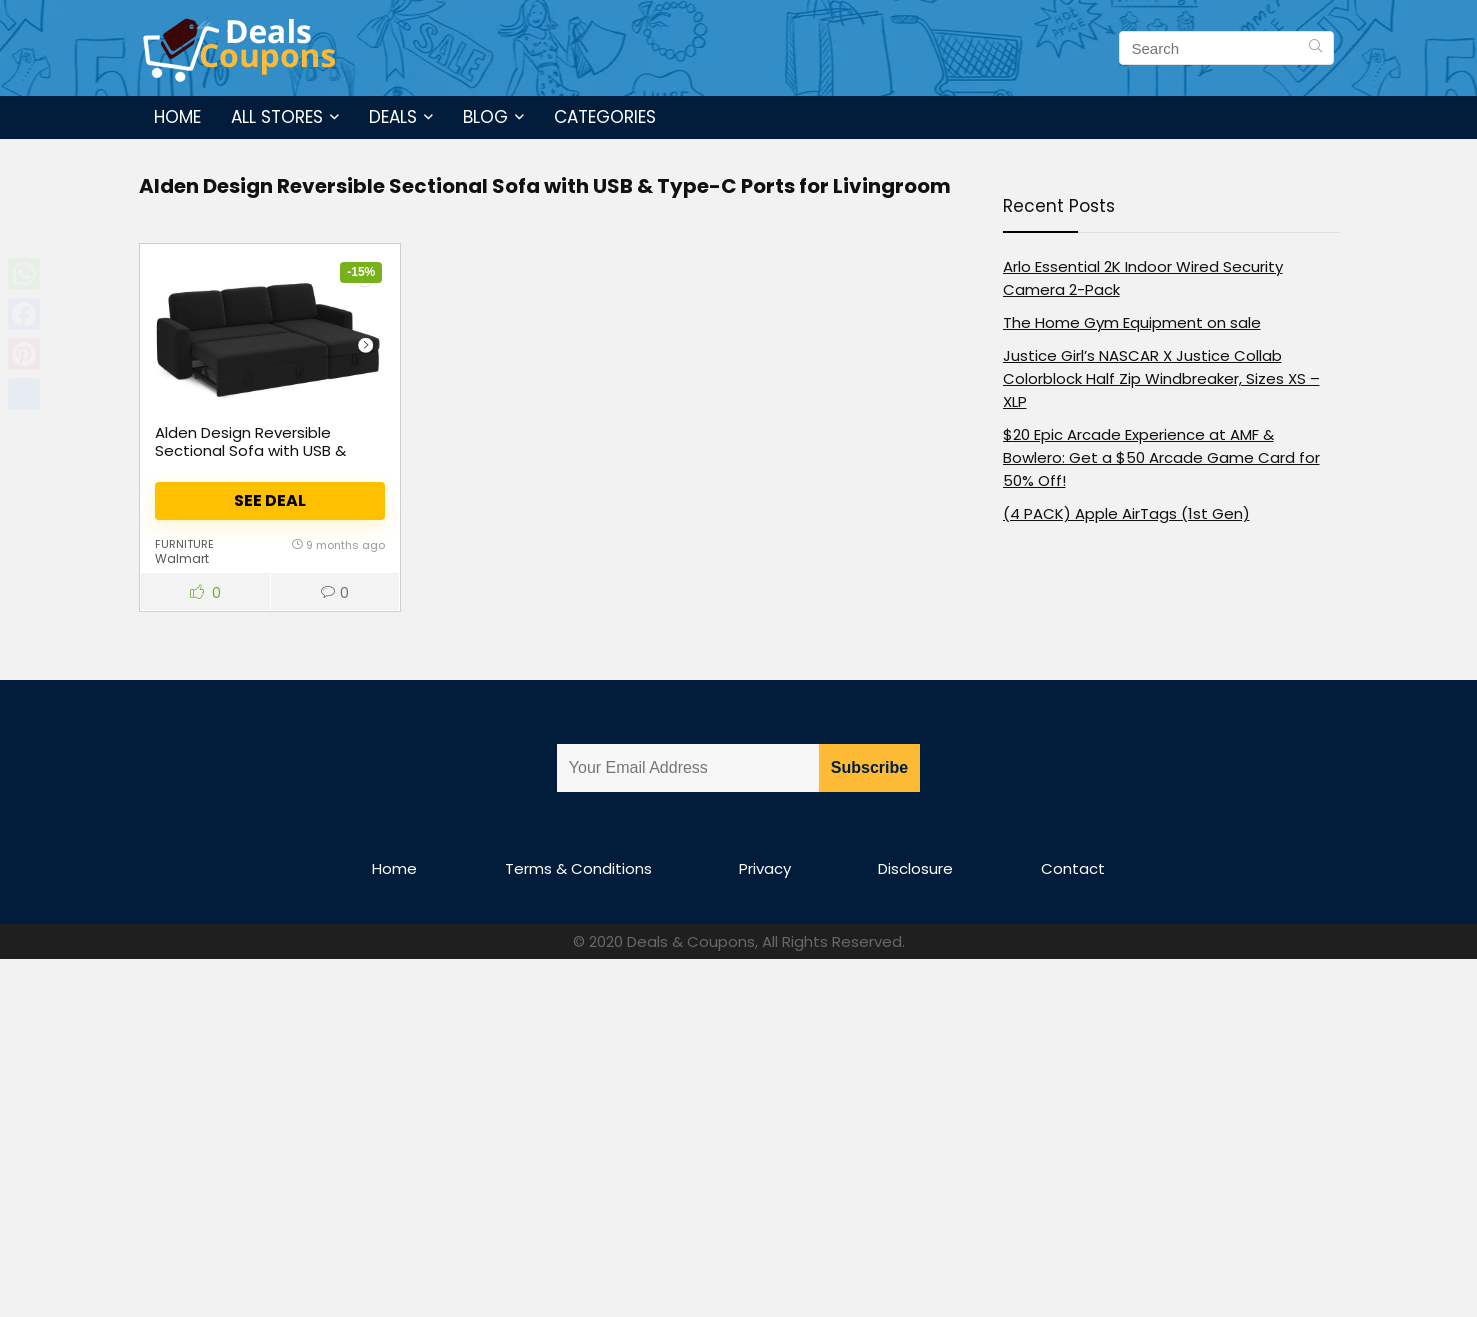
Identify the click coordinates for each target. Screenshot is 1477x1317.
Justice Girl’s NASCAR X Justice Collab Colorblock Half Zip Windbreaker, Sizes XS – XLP (1161, 378)
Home (177, 117)
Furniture (184, 544)
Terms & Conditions (578, 868)
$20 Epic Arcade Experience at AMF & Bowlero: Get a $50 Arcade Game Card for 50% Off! (1161, 457)
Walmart (182, 558)
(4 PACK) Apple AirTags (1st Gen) (1126, 513)
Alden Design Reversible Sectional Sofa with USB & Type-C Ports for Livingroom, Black (260, 459)
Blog (485, 117)
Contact (1073, 868)
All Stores (277, 117)
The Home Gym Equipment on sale (1132, 322)
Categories (605, 117)
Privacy (765, 868)
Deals (393, 117)
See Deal (270, 500)
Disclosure (915, 868)
